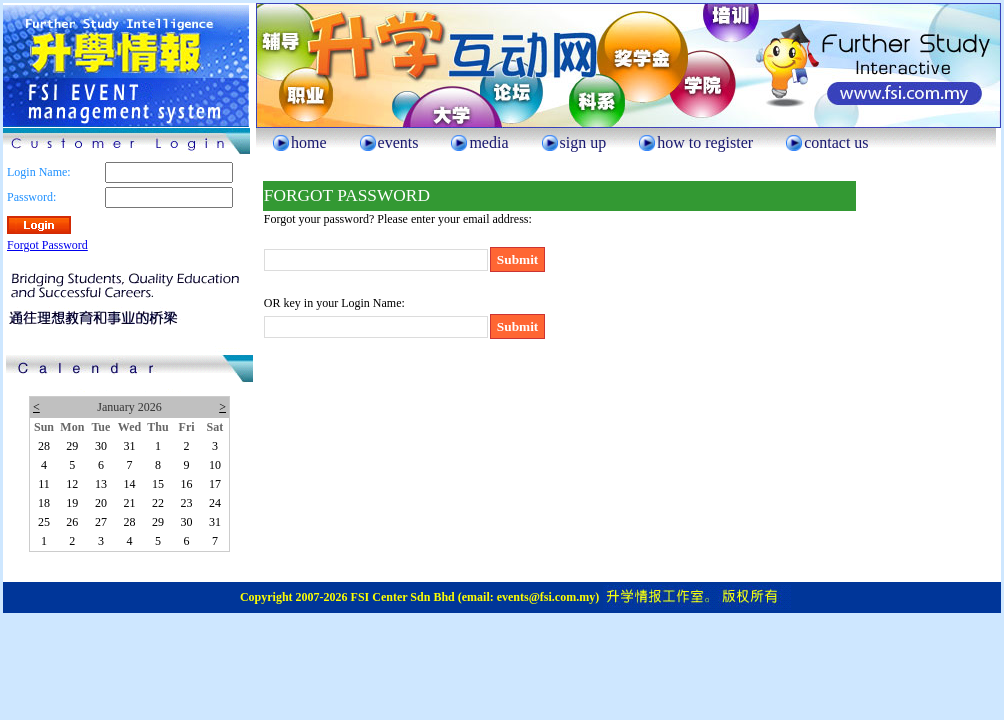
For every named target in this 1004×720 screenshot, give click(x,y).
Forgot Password (47, 245)
